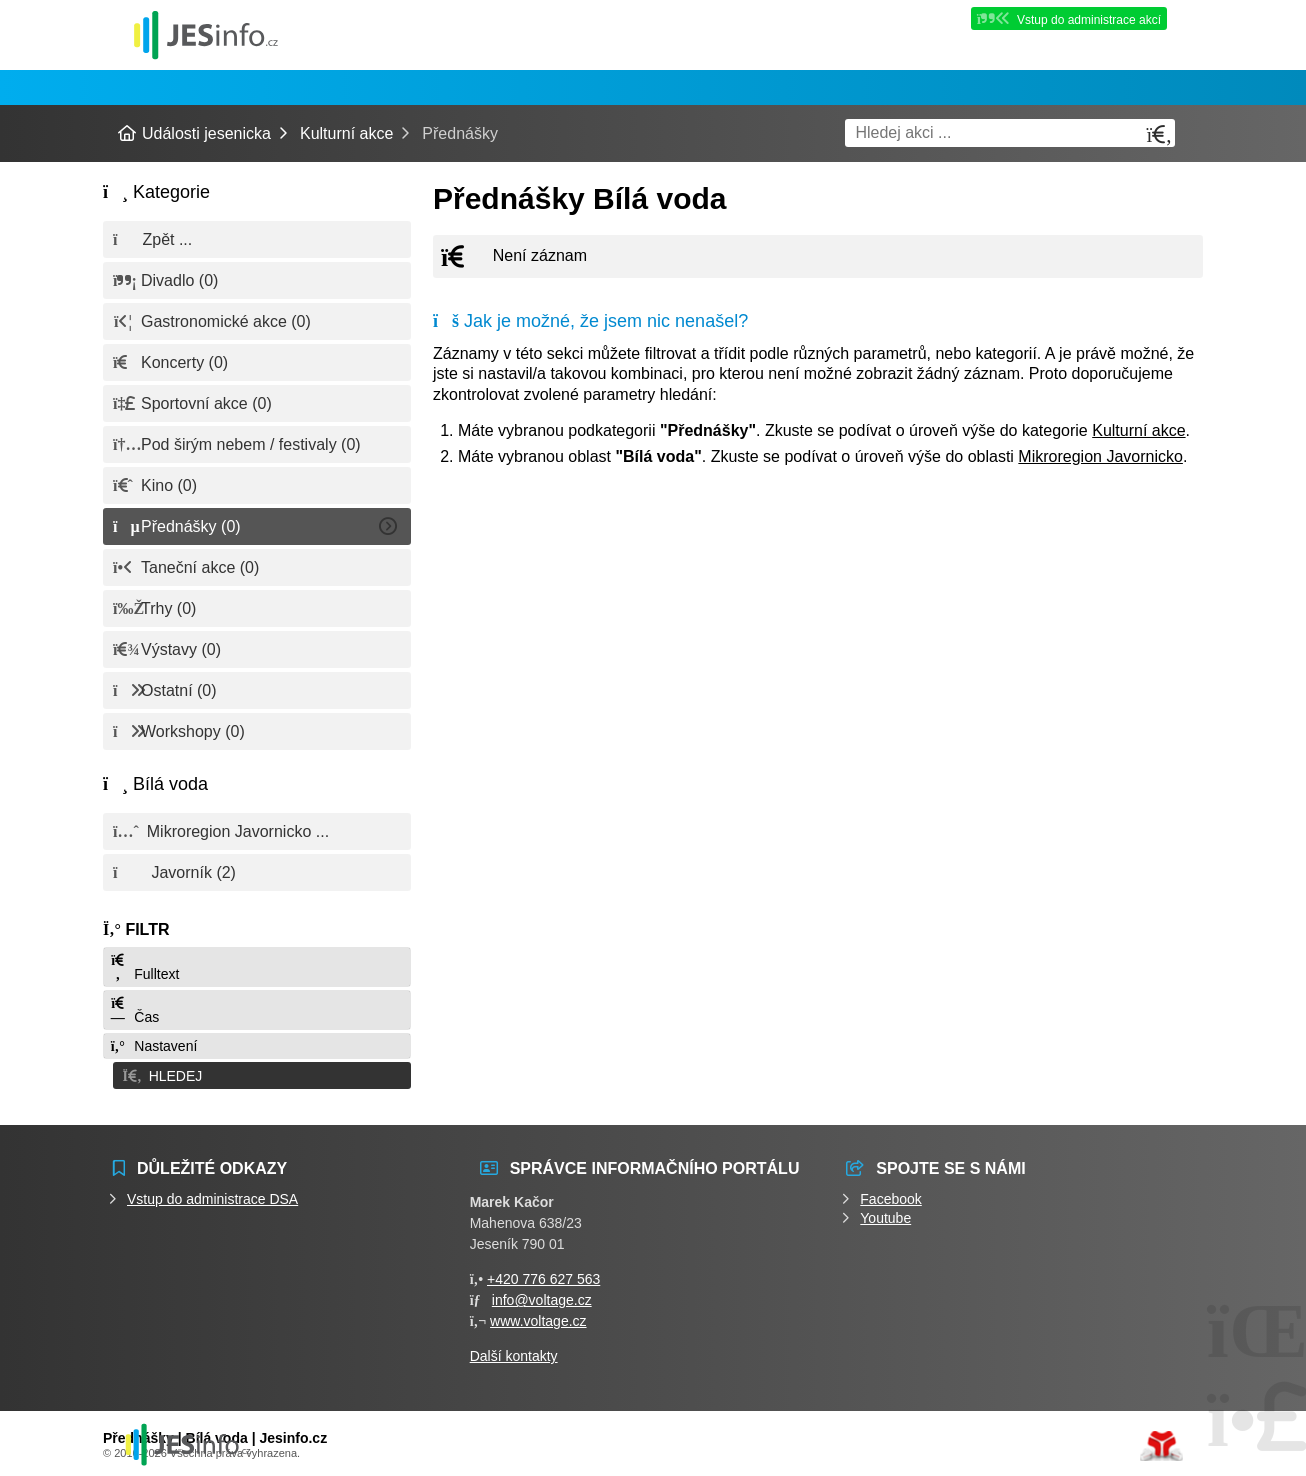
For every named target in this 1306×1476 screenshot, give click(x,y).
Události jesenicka (206, 34)
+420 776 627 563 (543, 1276)
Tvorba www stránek (1161, 1443)
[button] (257, 1074)
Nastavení (153, 1046)
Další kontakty (514, 1353)
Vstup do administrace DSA (212, 1196)
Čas (134, 1010)
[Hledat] (1159, 134)
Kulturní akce (346, 133)
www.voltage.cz (538, 1318)
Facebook (890, 1196)
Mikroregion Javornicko (1100, 456)
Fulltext (144, 967)
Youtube (885, 1215)
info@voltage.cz (542, 1297)
